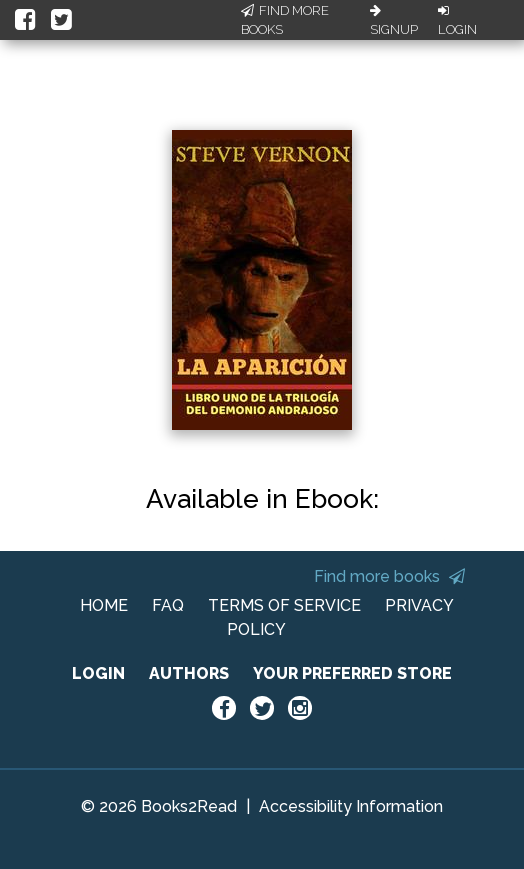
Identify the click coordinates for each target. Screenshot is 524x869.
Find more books (389, 576)
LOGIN (98, 673)
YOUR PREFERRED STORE (352, 673)
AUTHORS (189, 673)
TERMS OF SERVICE (284, 605)
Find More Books (285, 20)
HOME (104, 605)
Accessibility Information (351, 806)
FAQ (168, 605)
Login (457, 21)
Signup (394, 21)
